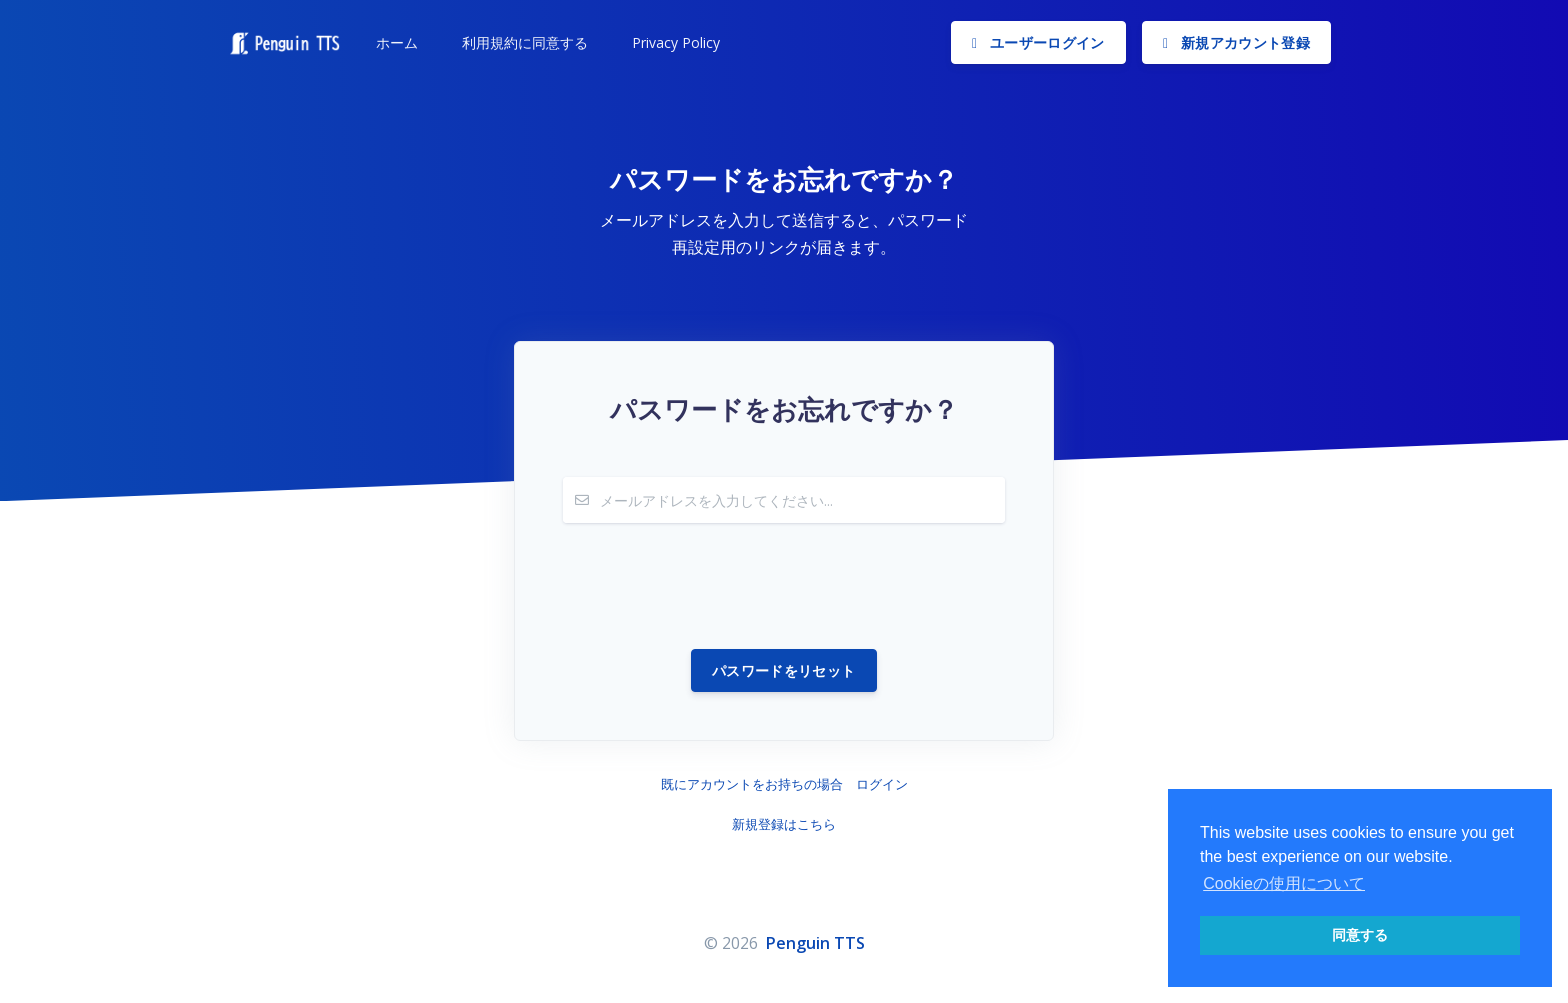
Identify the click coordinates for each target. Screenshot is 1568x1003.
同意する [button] (1360, 935)
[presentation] (715, 586)
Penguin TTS (815, 943)
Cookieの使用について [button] (1284, 883)
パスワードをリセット (784, 670)
